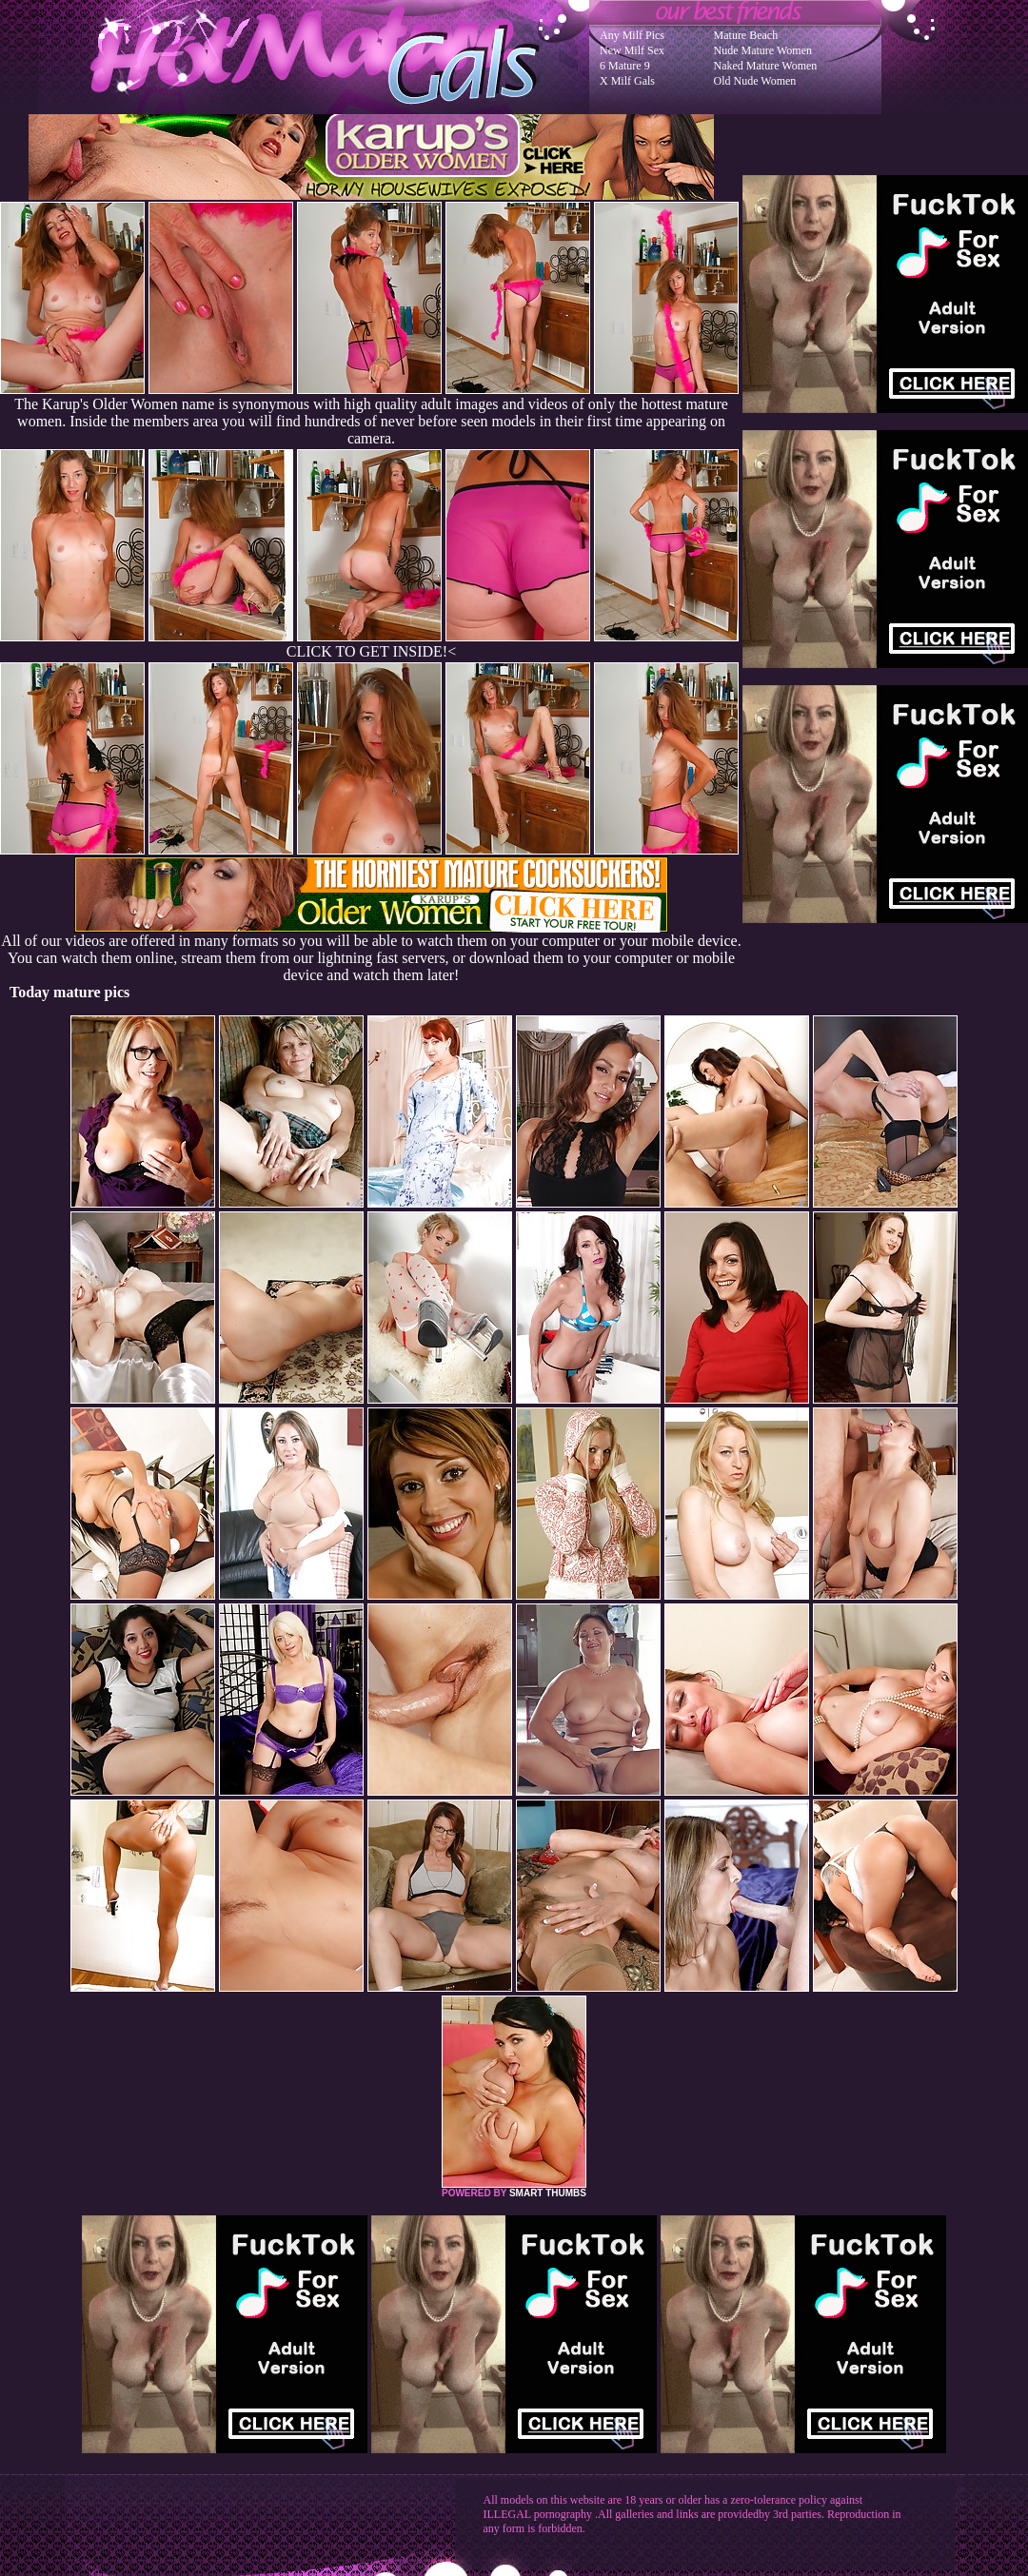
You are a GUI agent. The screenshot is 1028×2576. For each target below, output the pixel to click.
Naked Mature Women (766, 65)
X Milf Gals (627, 81)
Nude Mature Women (763, 50)
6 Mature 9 (625, 65)
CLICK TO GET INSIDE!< (371, 651)
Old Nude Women (755, 81)
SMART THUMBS (547, 2193)
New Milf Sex (632, 50)
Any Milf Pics (632, 35)
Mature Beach (746, 35)
